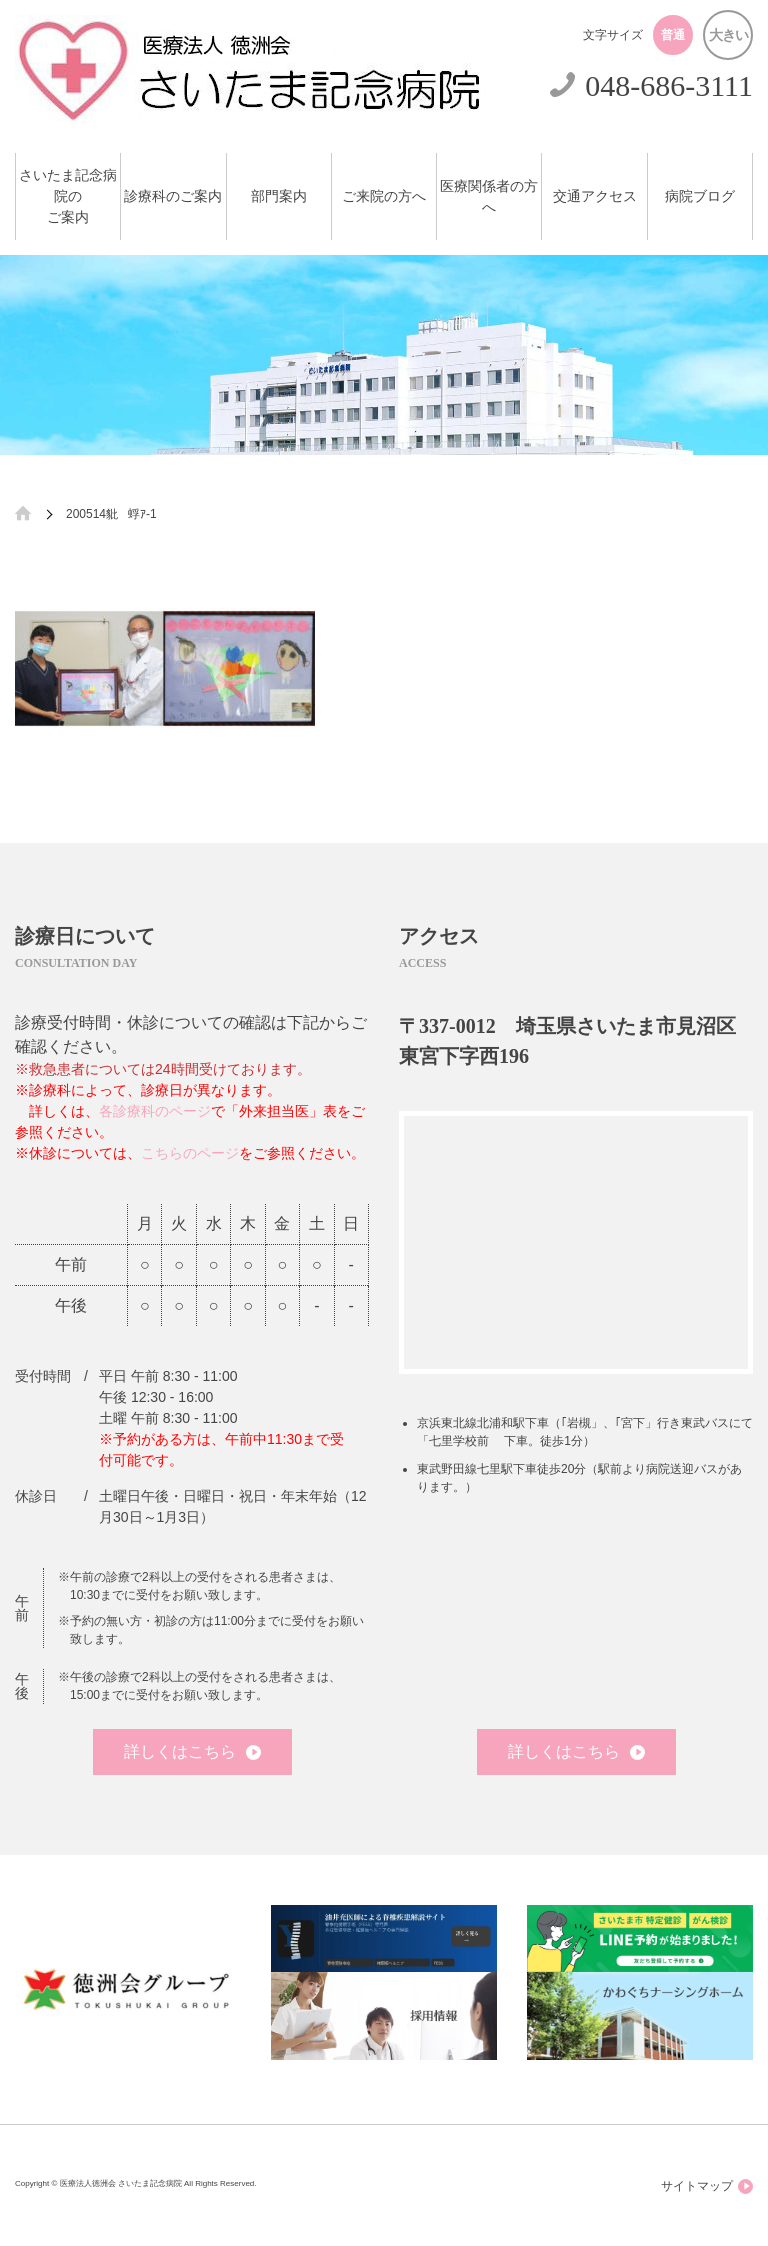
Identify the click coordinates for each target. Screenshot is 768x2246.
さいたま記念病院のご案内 (68, 196)
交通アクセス (595, 196)
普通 (673, 35)
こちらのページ (190, 1153)
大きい (728, 35)
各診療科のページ (155, 1111)
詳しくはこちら (192, 1751)
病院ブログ (700, 196)
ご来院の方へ (384, 196)
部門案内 (279, 196)
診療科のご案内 (173, 196)
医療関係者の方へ (489, 197)
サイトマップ (707, 2186)
